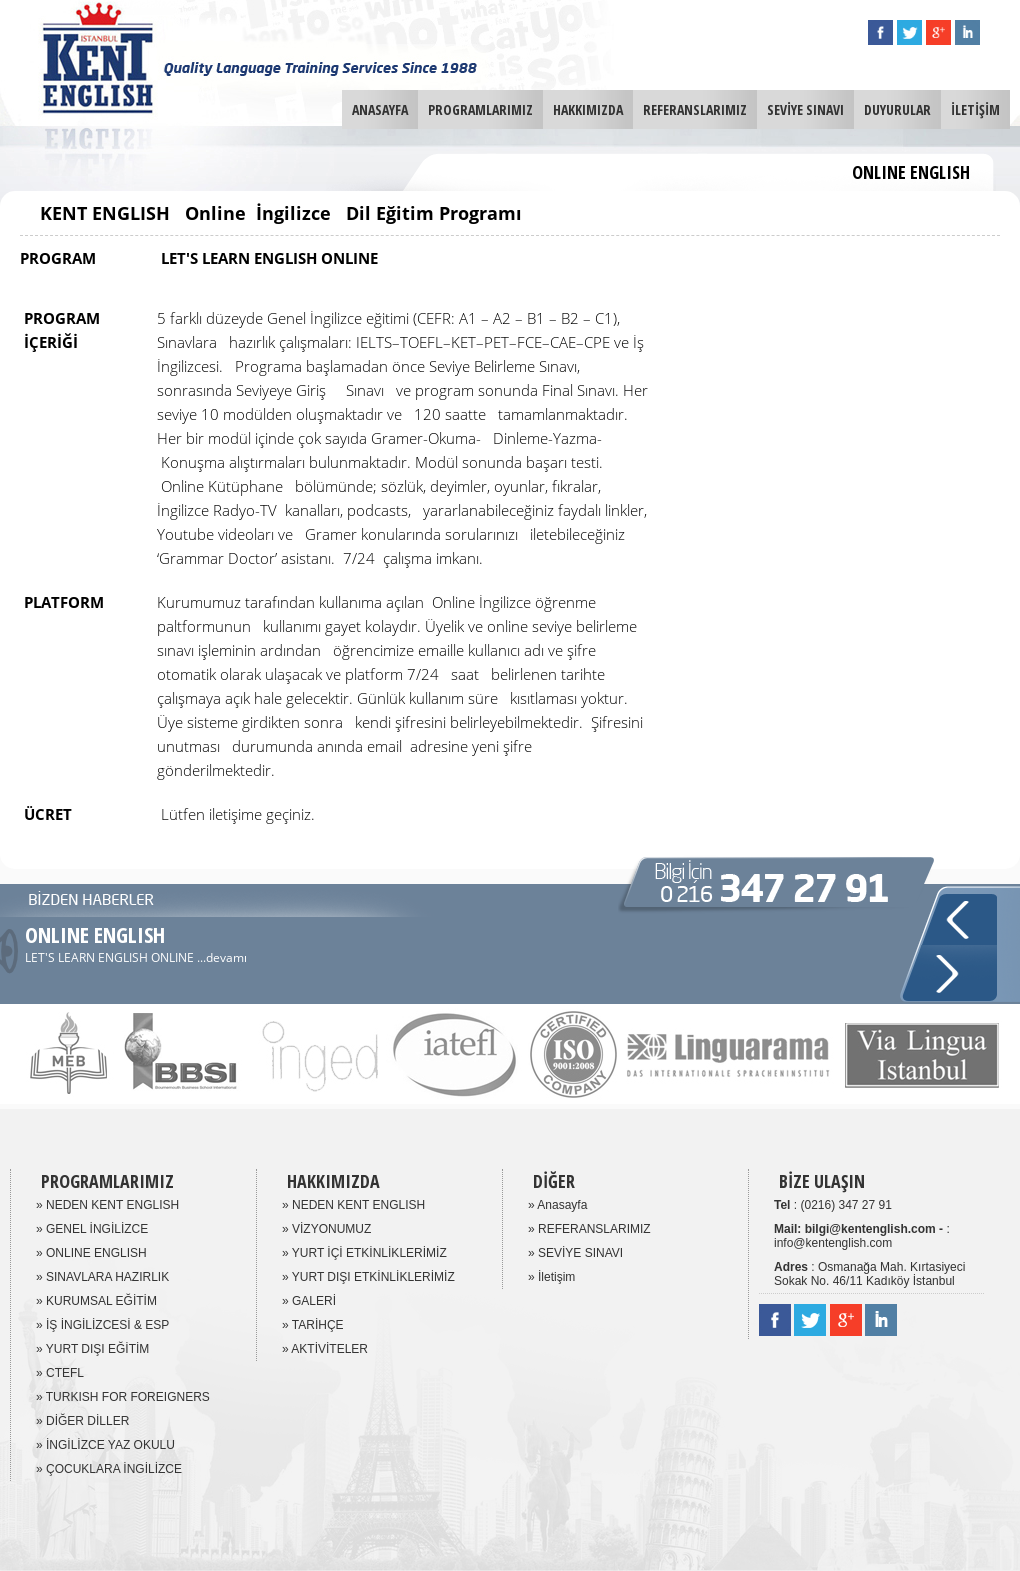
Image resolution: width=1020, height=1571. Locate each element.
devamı (226, 957)
